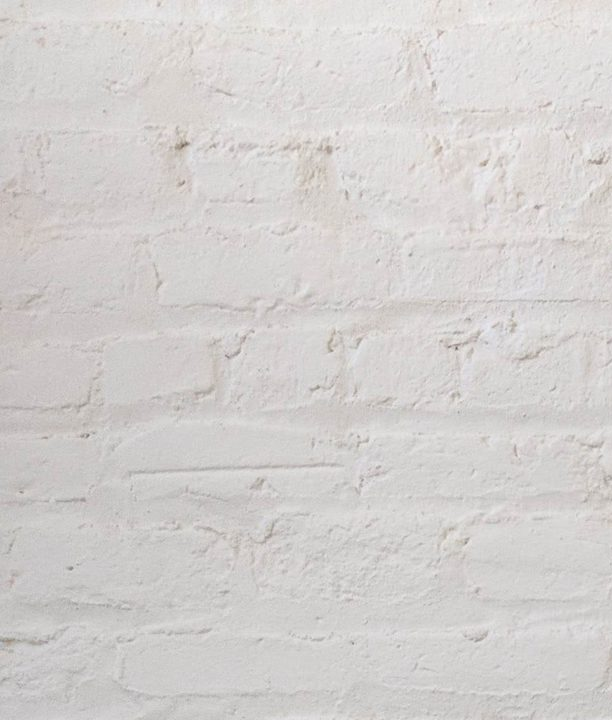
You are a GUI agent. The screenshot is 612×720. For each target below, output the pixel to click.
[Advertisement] (306, 140)
